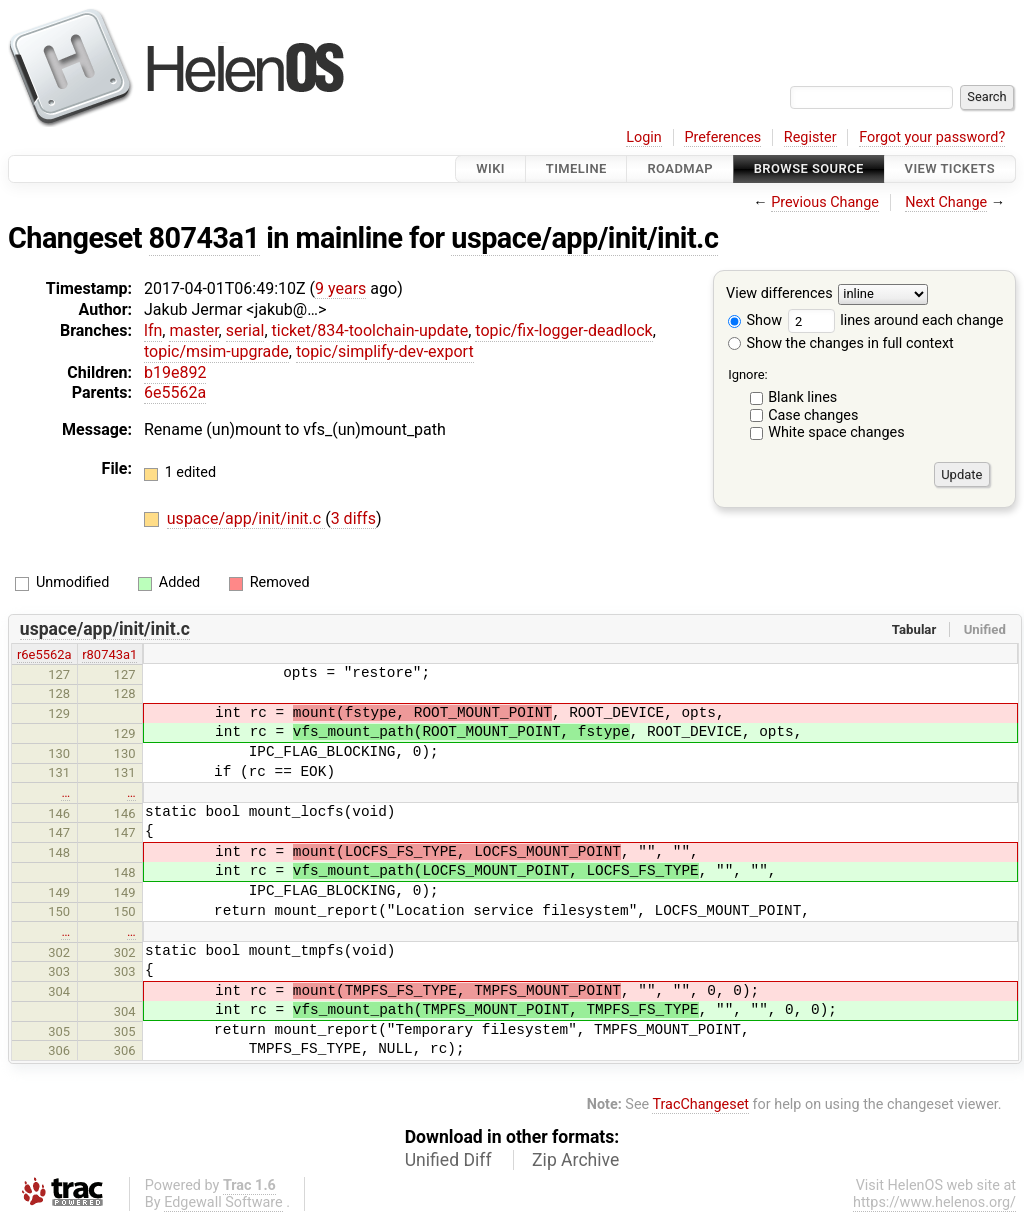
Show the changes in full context (841, 343)
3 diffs (353, 518)
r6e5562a (44, 654)
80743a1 (204, 238)
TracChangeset (700, 1104)
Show (755, 320)
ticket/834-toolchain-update (370, 330)
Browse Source (809, 168)
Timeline (576, 168)
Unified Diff (448, 1160)
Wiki (490, 168)
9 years (340, 288)
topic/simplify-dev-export (385, 351)
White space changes (836, 432)
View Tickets (950, 168)
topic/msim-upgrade (216, 351)
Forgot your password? (932, 137)
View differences (779, 294)
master (193, 330)
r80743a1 (109, 654)
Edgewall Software (223, 1202)
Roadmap (680, 168)
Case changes (813, 415)
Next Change (946, 202)
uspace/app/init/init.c (584, 238)
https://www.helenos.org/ (934, 1202)
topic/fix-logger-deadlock (563, 330)
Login (644, 137)
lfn (153, 330)
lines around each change (896, 320)
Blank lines (802, 397)
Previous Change (825, 202)
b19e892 (175, 372)
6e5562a (175, 392)
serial (245, 330)
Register (810, 137)
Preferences (722, 137)
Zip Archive (575, 1160)
